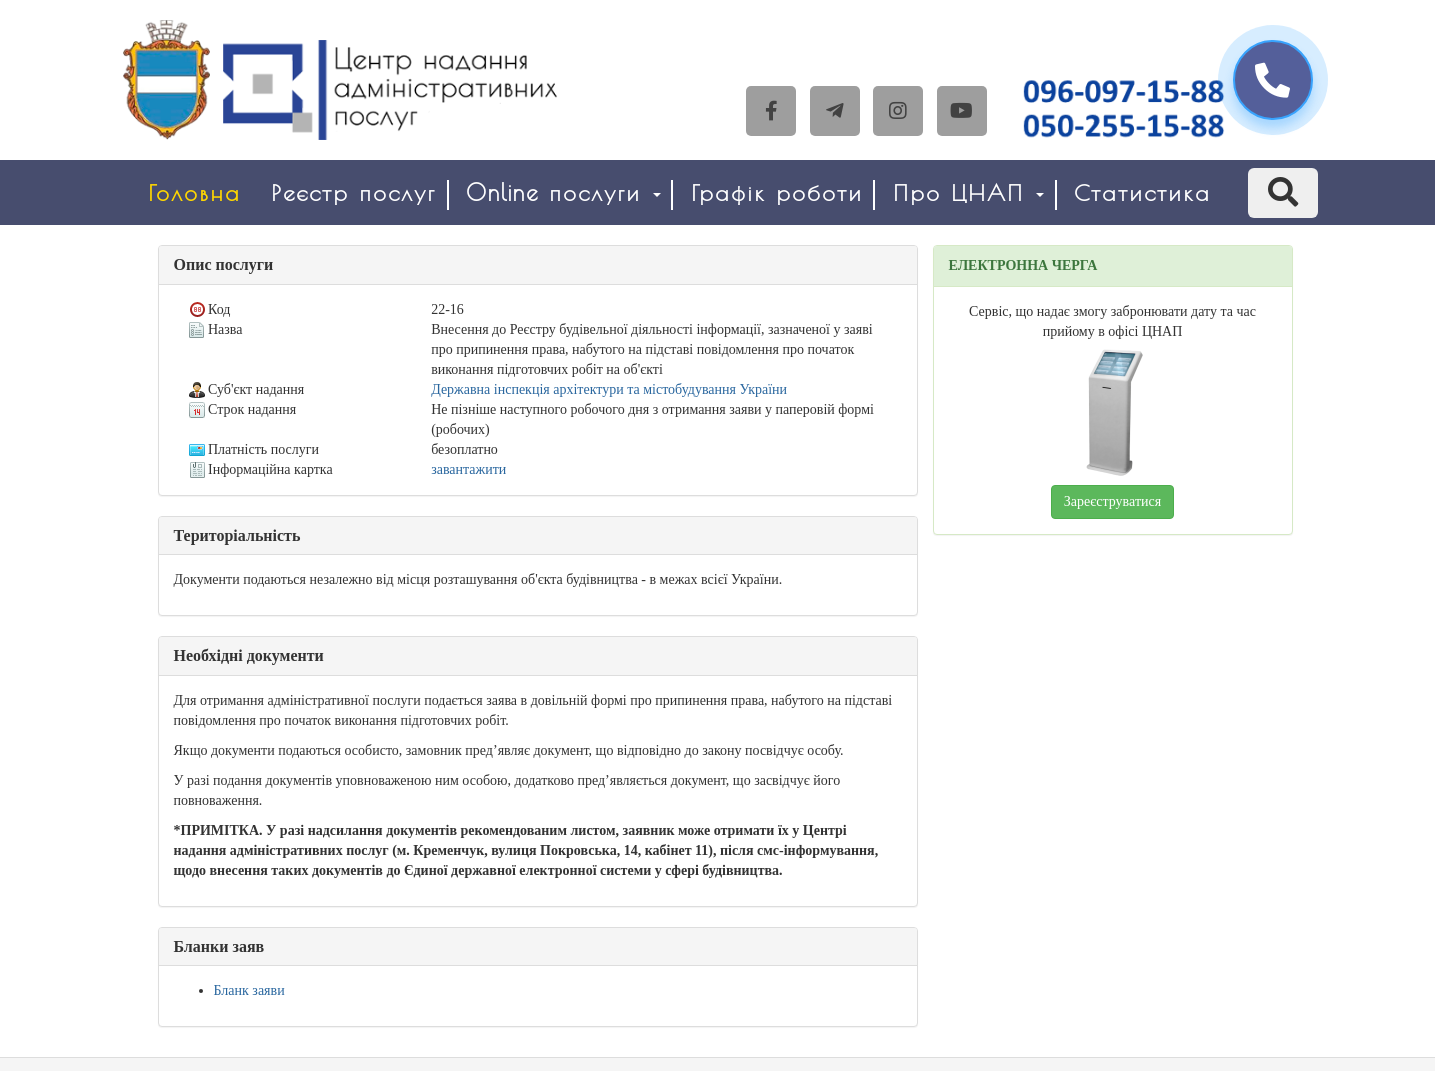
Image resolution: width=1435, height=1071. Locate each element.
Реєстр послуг (353, 192)
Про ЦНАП (968, 192)
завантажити (468, 469)
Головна (194, 192)
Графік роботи (777, 192)
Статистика (1142, 192)
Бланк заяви (249, 990)
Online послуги (563, 192)
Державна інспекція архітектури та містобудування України (609, 389)
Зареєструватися (1112, 501)
